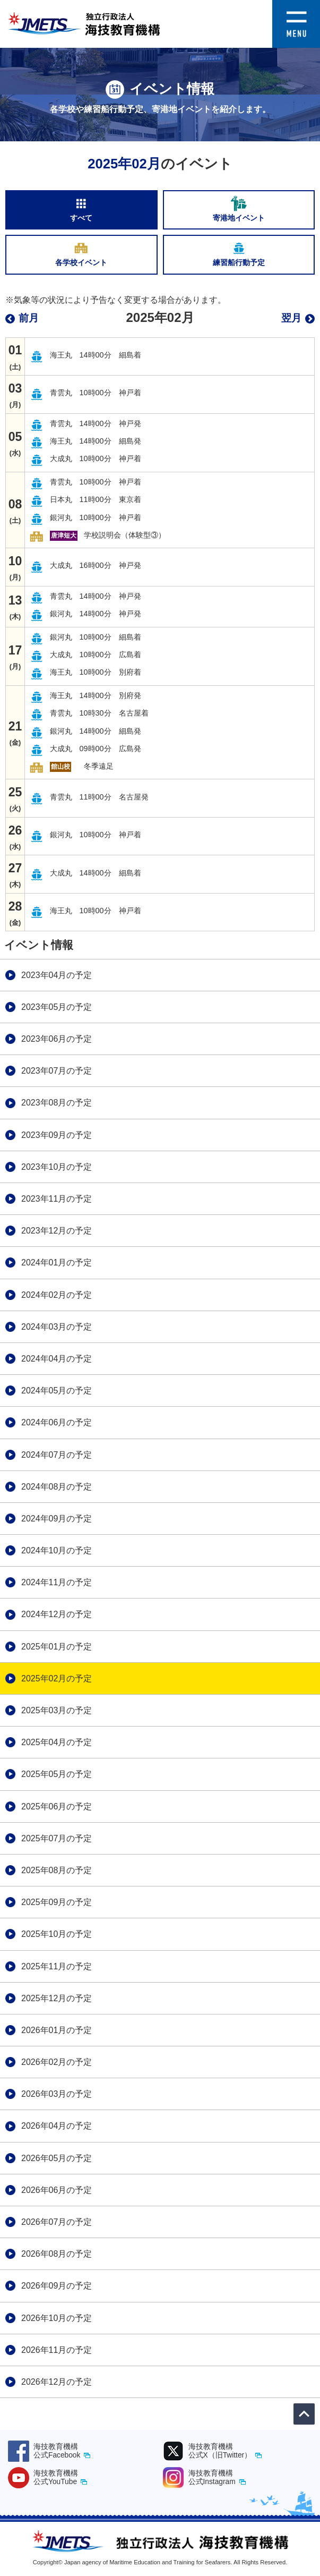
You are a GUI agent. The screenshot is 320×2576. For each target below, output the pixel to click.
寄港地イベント (239, 208)
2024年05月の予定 (56, 1390)
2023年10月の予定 (56, 1166)
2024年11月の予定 (56, 1582)
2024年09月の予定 (56, 1518)
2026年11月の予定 (56, 2349)
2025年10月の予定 (56, 1934)
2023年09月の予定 (56, 1135)
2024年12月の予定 (56, 1614)
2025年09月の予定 (56, 1902)
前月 (29, 318)
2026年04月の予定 (56, 2125)
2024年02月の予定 (56, 1294)
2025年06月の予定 (56, 1806)
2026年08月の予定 (56, 2253)
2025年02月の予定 (56, 1678)
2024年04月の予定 (56, 1358)
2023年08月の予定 (56, 1102)
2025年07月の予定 (56, 1838)
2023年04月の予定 (56, 975)
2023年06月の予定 (56, 1038)
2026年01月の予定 (56, 2030)
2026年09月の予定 (56, 2285)
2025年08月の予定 (56, 1870)
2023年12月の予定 (56, 1230)
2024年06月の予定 (56, 1422)
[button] (296, 7)
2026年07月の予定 (56, 2221)
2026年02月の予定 (56, 2062)
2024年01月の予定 (56, 1262)
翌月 (291, 318)
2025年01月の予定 (56, 1646)
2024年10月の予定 (56, 1550)
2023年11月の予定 (56, 1198)
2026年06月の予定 (56, 2190)
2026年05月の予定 (56, 2158)
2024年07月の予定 (56, 1454)
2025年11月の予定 (56, 1966)
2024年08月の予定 (56, 1486)
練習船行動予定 (239, 253)
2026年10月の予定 (56, 2318)
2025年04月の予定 (56, 1742)
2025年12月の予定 (56, 1998)
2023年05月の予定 (56, 1006)
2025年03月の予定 (56, 1710)
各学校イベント (81, 253)
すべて (81, 208)
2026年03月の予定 (56, 2093)
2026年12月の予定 (56, 2381)
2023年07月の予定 (56, 1070)
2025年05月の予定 (56, 1774)
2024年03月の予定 (56, 1326)
